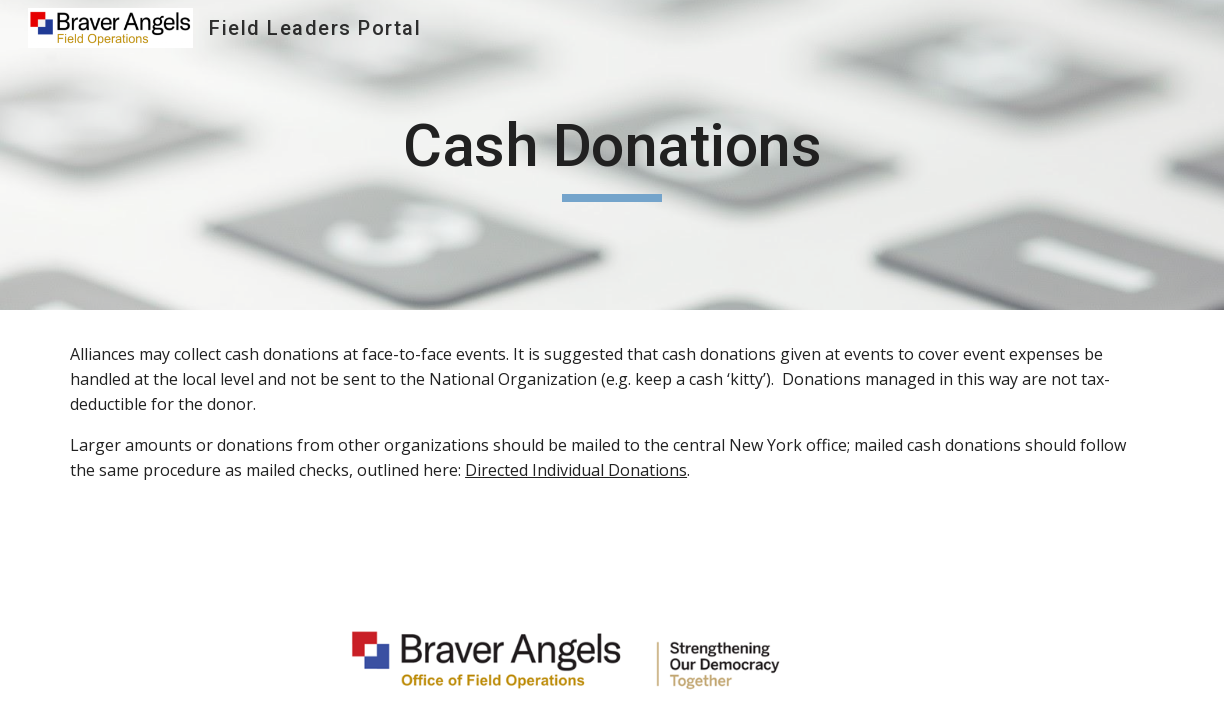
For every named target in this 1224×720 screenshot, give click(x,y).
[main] (612, 155)
